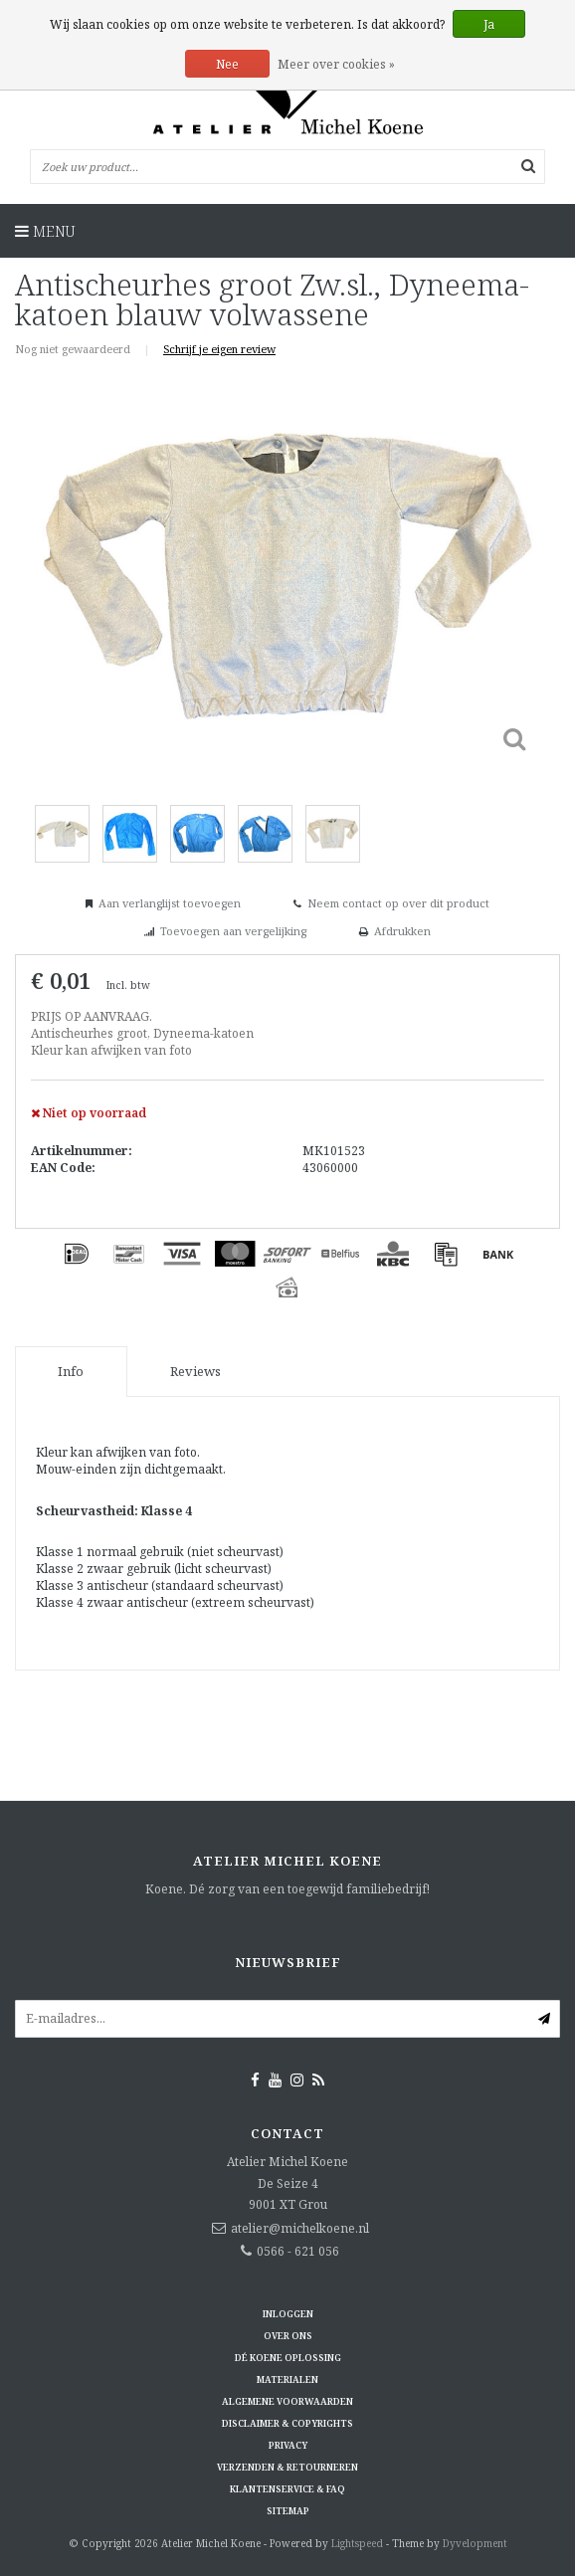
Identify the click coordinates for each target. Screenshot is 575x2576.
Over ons (288, 2335)
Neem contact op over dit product (398, 902)
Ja (488, 24)
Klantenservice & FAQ (287, 2488)
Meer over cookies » (336, 64)
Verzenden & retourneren (287, 2467)
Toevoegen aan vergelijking (233, 930)
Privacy (288, 2445)
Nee (227, 64)
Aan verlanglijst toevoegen (169, 902)
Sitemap (288, 2510)
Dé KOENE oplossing (288, 2357)
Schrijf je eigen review (219, 348)
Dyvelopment (475, 2543)
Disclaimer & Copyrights (287, 2423)
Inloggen (288, 2313)
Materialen (287, 2379)
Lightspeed (357, 2543)
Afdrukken (402, 930)
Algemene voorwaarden (287, 2401)
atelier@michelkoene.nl (300, 2228)
